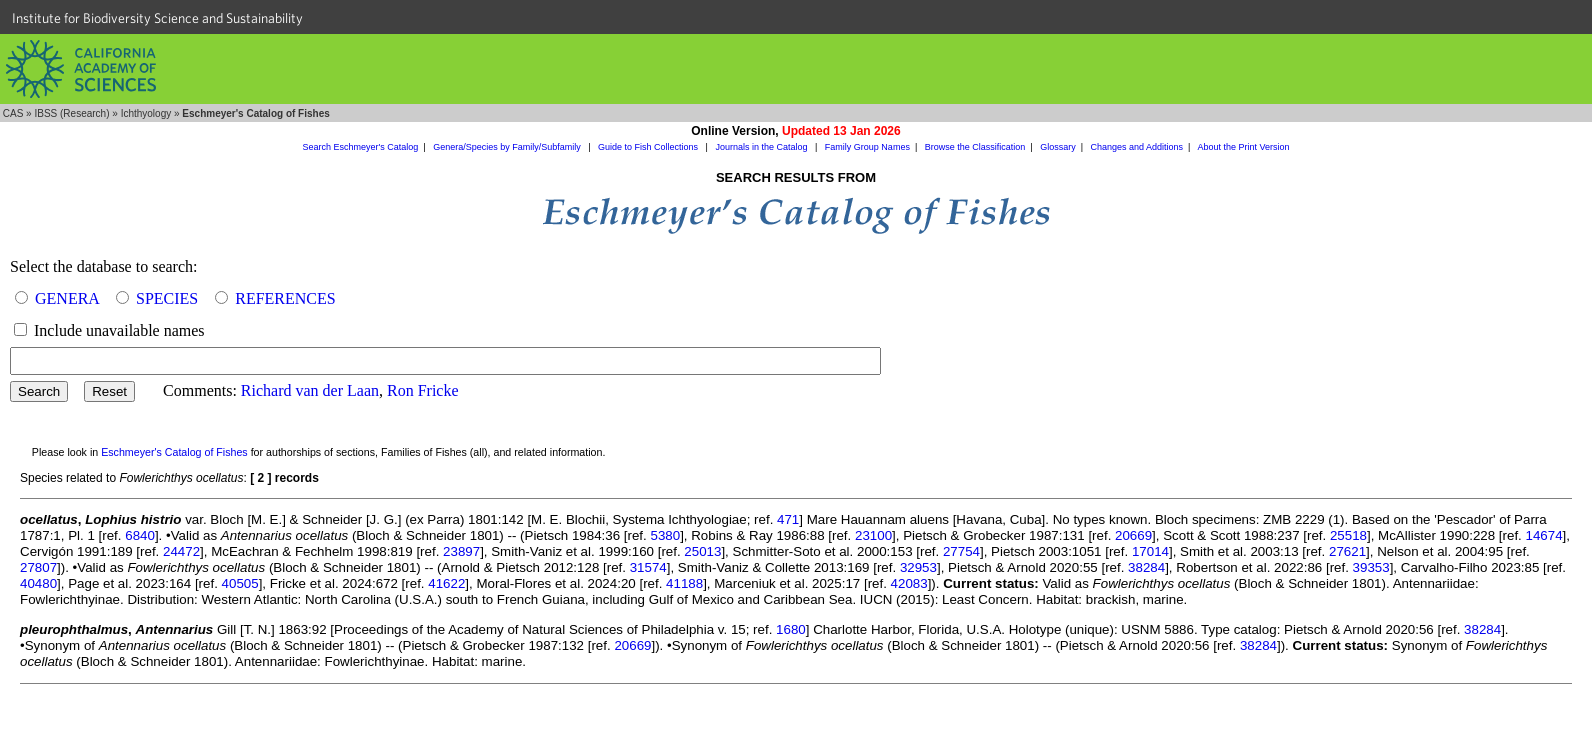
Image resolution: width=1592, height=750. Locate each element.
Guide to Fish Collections (649, 147)
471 (788, 519)
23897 (461, 551)
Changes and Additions (1136, 147)
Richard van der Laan (310, 390)
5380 (665, 535)
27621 (1347, 551)
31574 (648, 567)
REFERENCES (285, 298)
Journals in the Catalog (762, 147)
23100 (873, 535)
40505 (240, 583)
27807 (38, 567)
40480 (38, 583)
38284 (1146, 567)
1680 (791, 629)
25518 (1348, 535)
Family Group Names (867, 147)
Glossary (1058, 147)
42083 (909, 583)
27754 (961, 551)
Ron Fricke (423, 390)
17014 (1150, 551)
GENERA (67, 298)
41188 (684, 583)
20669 (1133, 535)
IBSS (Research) (71, 113)
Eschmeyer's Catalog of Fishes (174, 452)
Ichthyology (146, 113)
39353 (1371, 567)
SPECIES (167, 298)
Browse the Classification (975, 147)
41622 (446, 583)
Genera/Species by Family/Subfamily (508, 147)
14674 (1544, 535)
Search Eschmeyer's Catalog (361, 147)
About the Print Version (1243, 147)
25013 (702, 551)
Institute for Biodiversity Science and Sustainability (157, 18)
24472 (181, 551)
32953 (918, 567)
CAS (13, 113)
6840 (140, 535)
